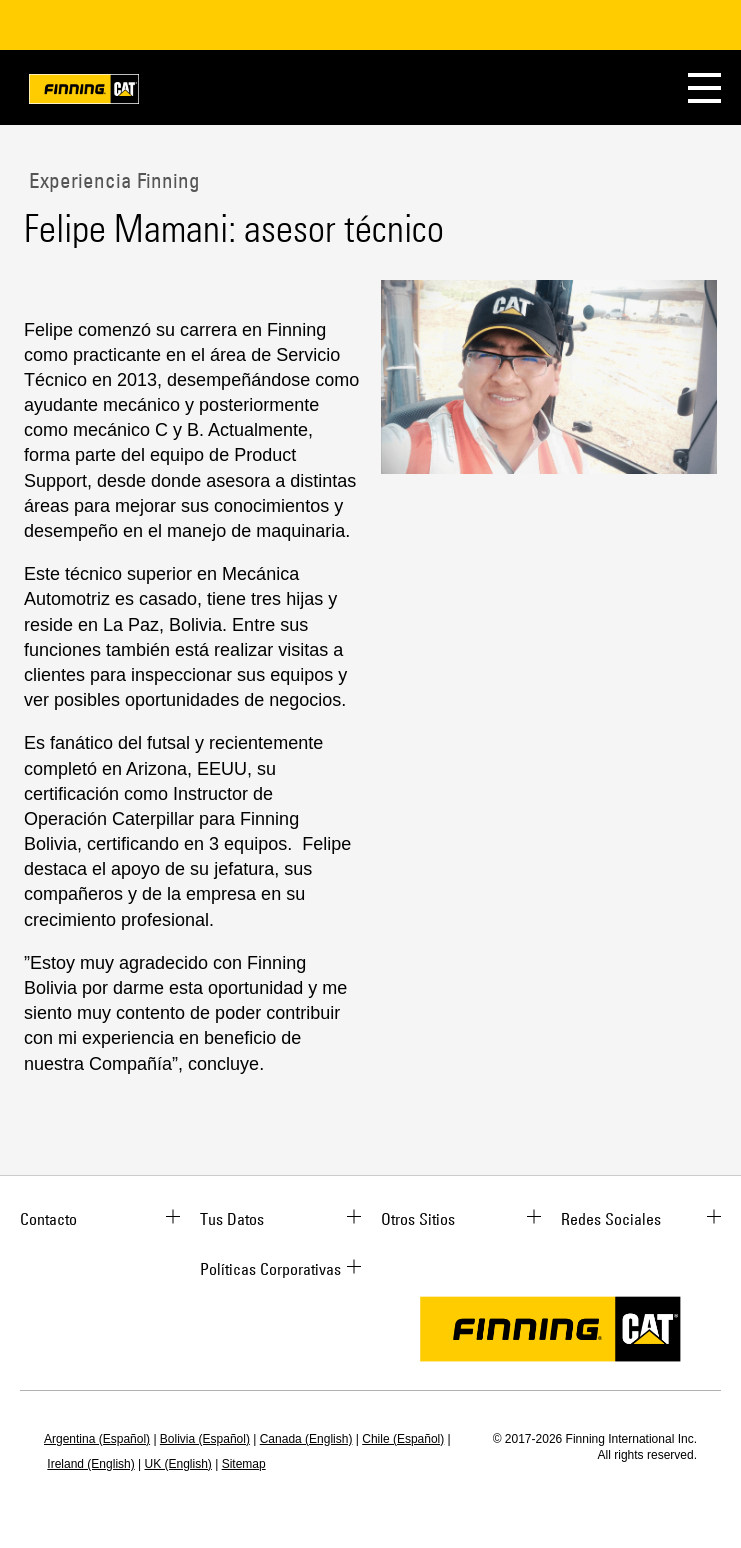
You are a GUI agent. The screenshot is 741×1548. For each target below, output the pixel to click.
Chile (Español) (403, 1439)
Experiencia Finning (112, 180)
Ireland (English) (90, 1464)
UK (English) (178, 1464)
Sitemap (244, 1464)
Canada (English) (306, 1439)
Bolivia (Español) (205, 1439)
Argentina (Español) (97, 1439)
